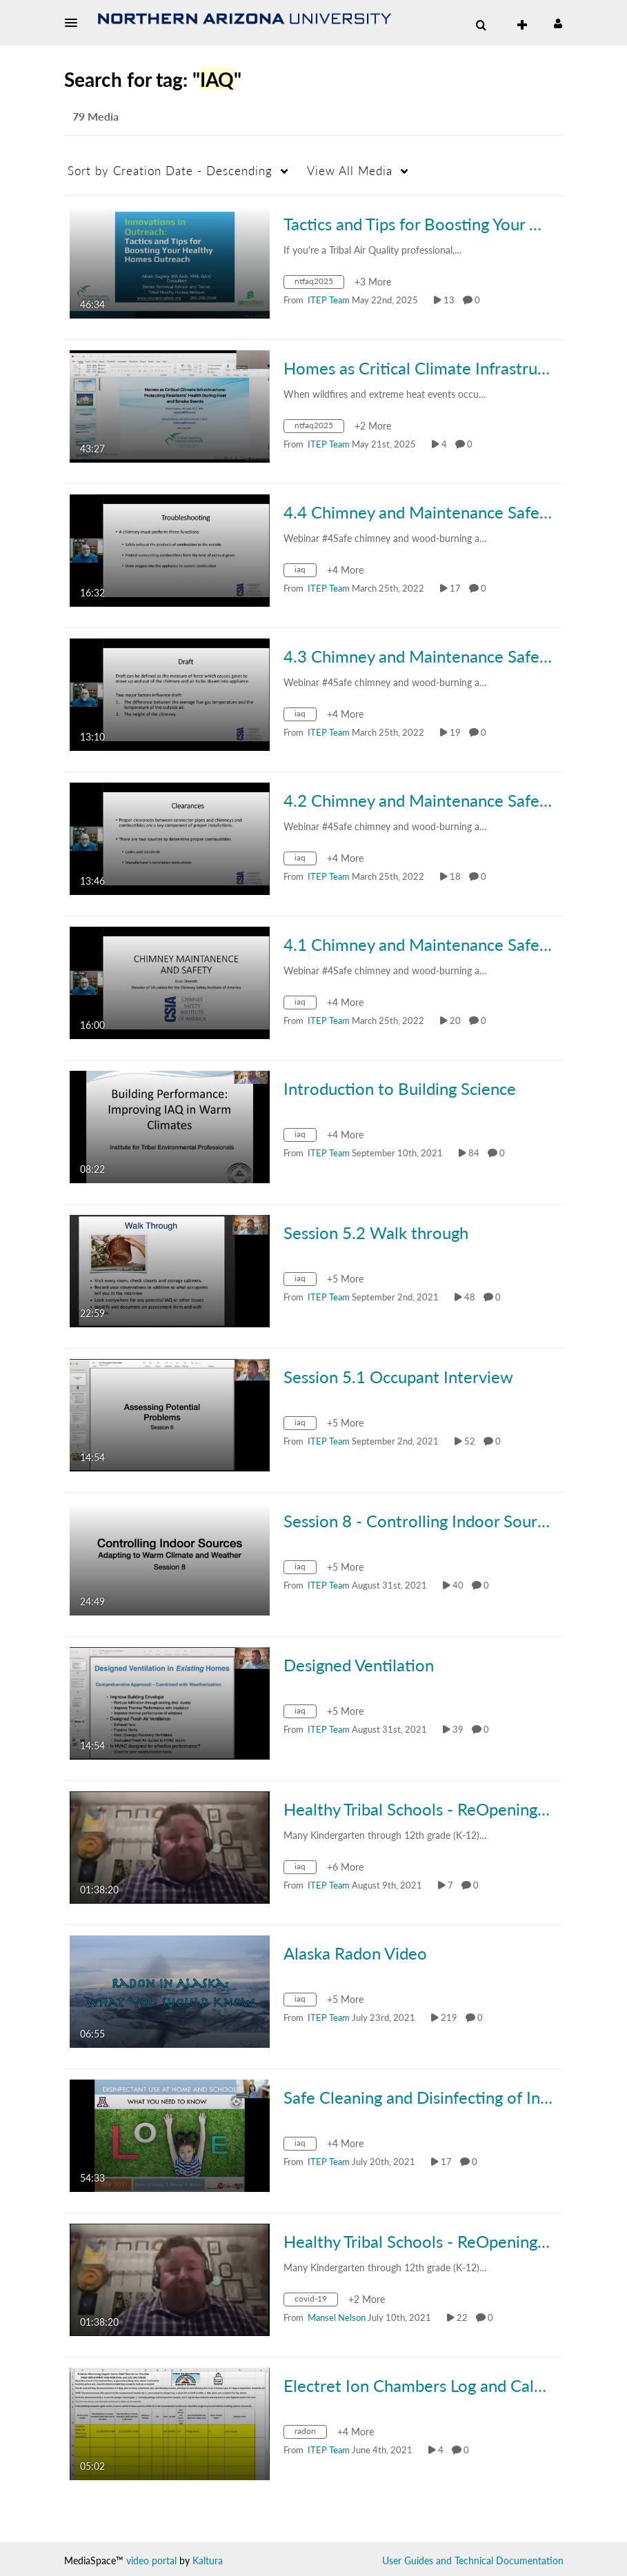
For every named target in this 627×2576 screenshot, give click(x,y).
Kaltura (207, 2560)
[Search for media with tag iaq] (305, 572)
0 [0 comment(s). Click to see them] (479, 299)
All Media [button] (349, 170)
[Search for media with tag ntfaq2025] (319, 284)
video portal (151, 2560)
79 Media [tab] (95, 116)
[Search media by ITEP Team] (329, 299)
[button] (75, 22)
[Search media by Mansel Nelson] (337, 2317)
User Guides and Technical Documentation (473, 2560)
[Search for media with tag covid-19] (315, 2301)
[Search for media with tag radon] (310, 2433)
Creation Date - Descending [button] (170, 170)
